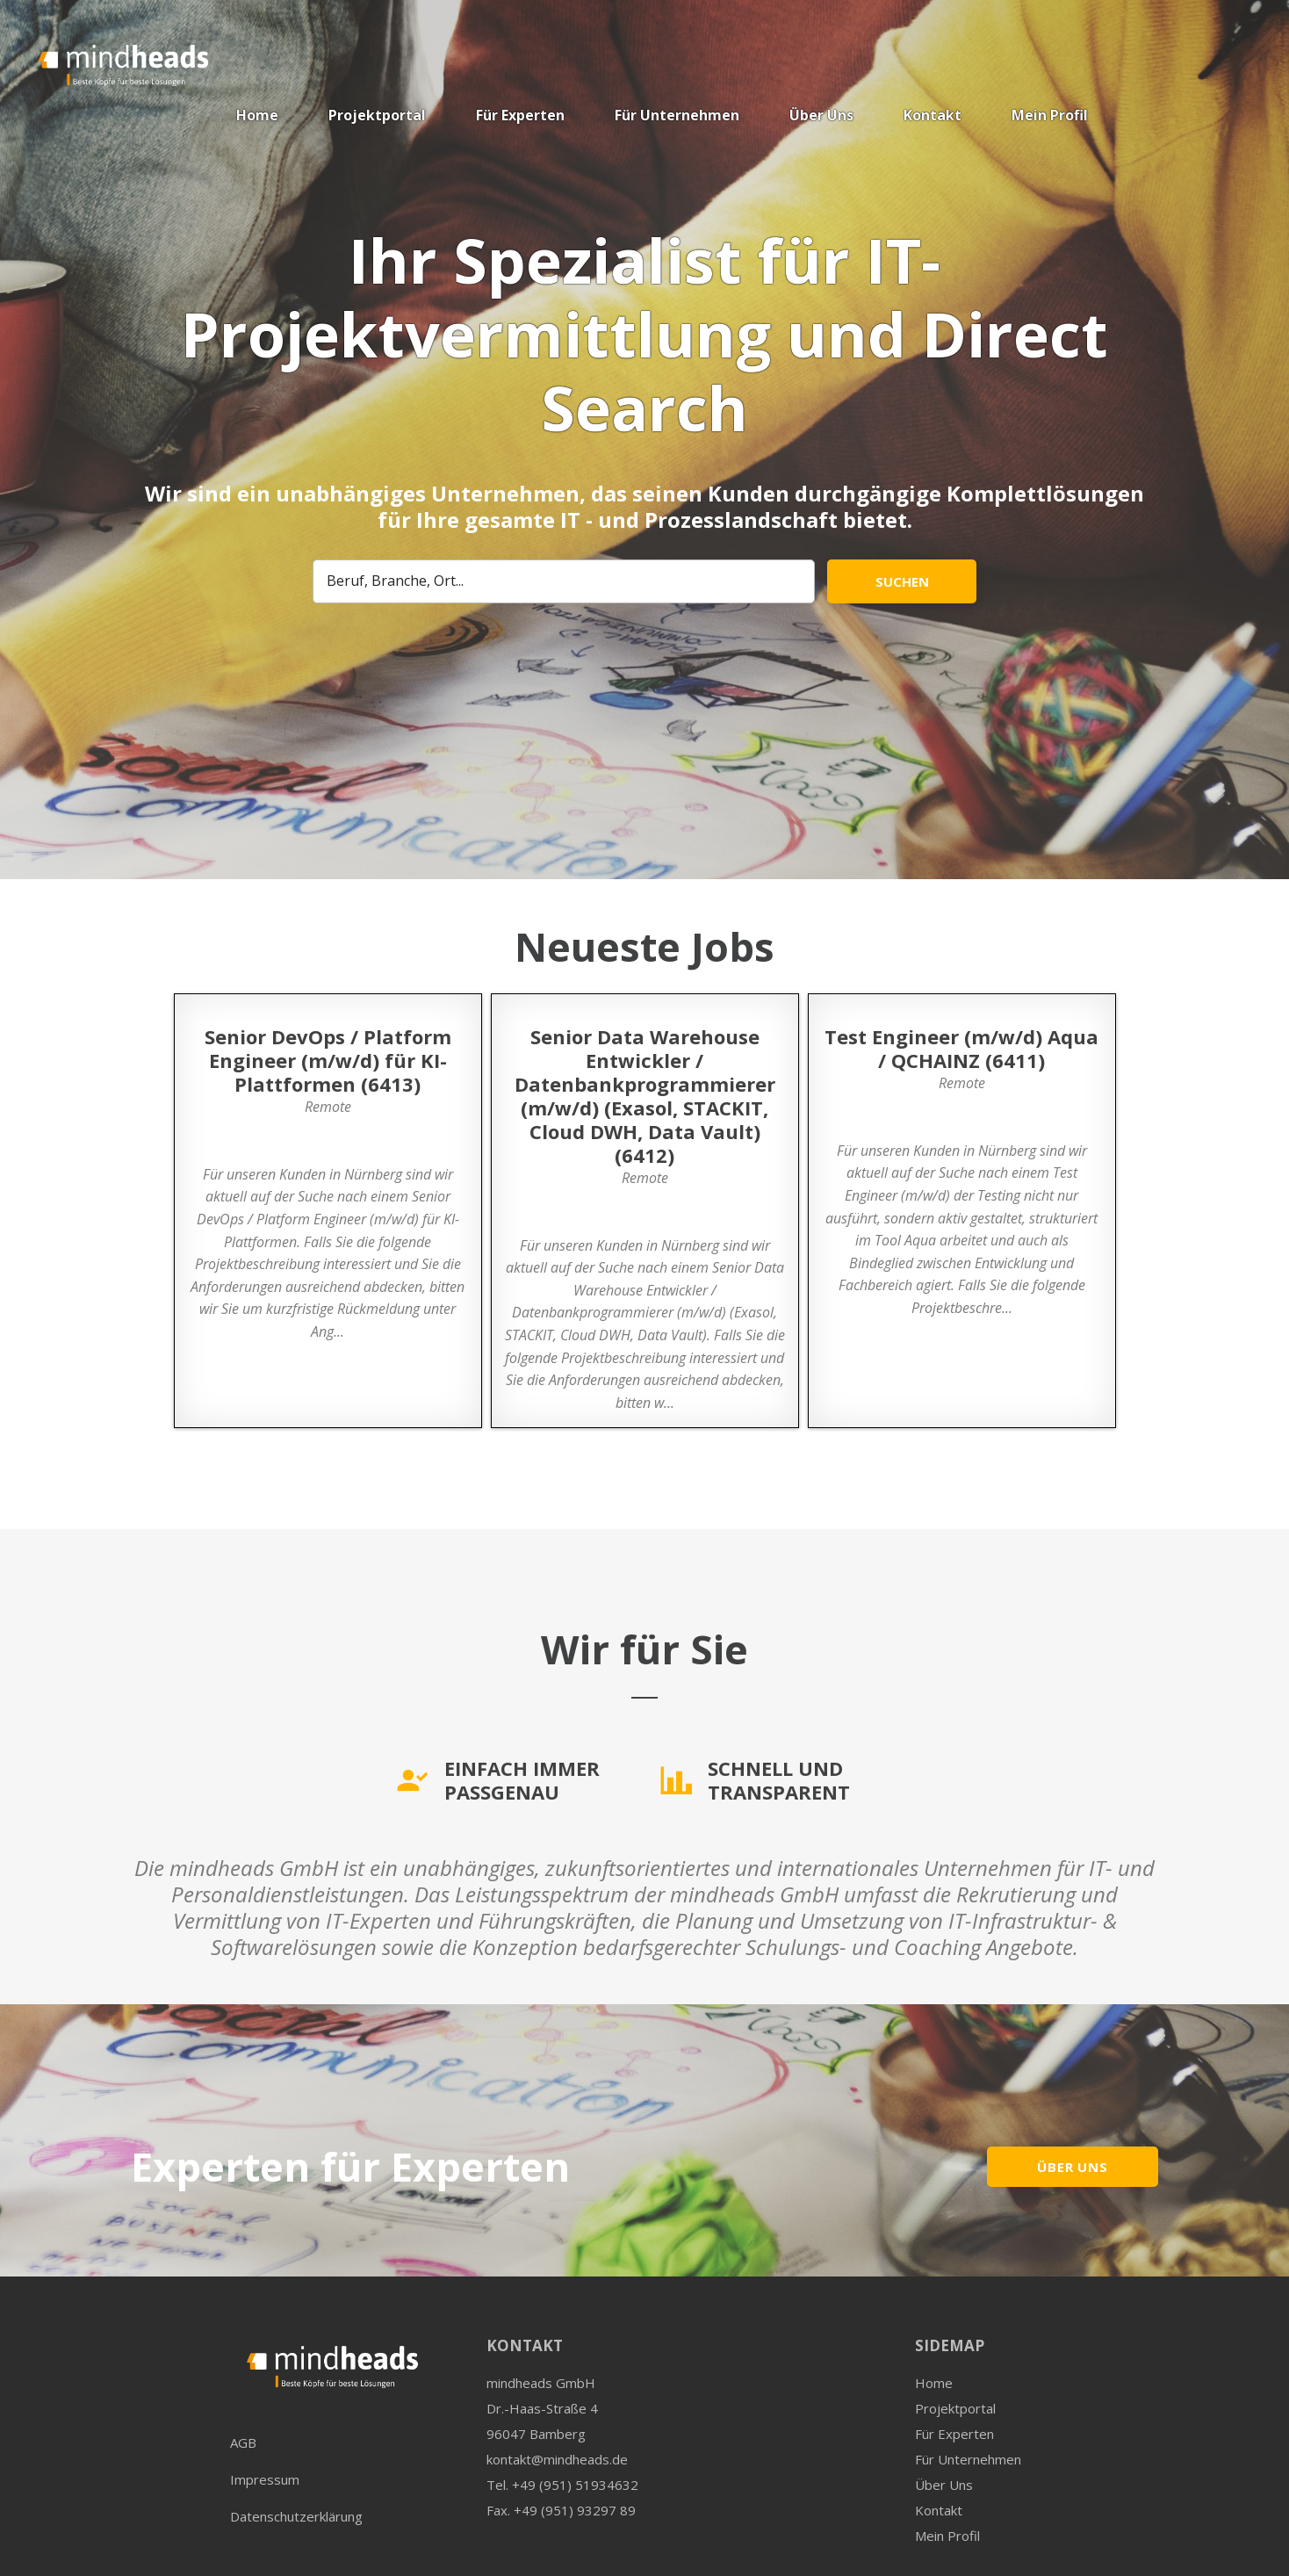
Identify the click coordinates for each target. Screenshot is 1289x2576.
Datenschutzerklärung (296, 2516)
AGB (243, 2442)
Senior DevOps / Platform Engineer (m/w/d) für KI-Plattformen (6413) (328, 1060)
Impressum (264, 2479)
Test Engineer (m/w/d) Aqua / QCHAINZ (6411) (961, 1048)
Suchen (902, 581)
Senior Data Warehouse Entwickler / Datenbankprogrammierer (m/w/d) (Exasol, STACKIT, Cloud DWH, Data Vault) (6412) (645, 1095)
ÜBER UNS (1072, 2167)
